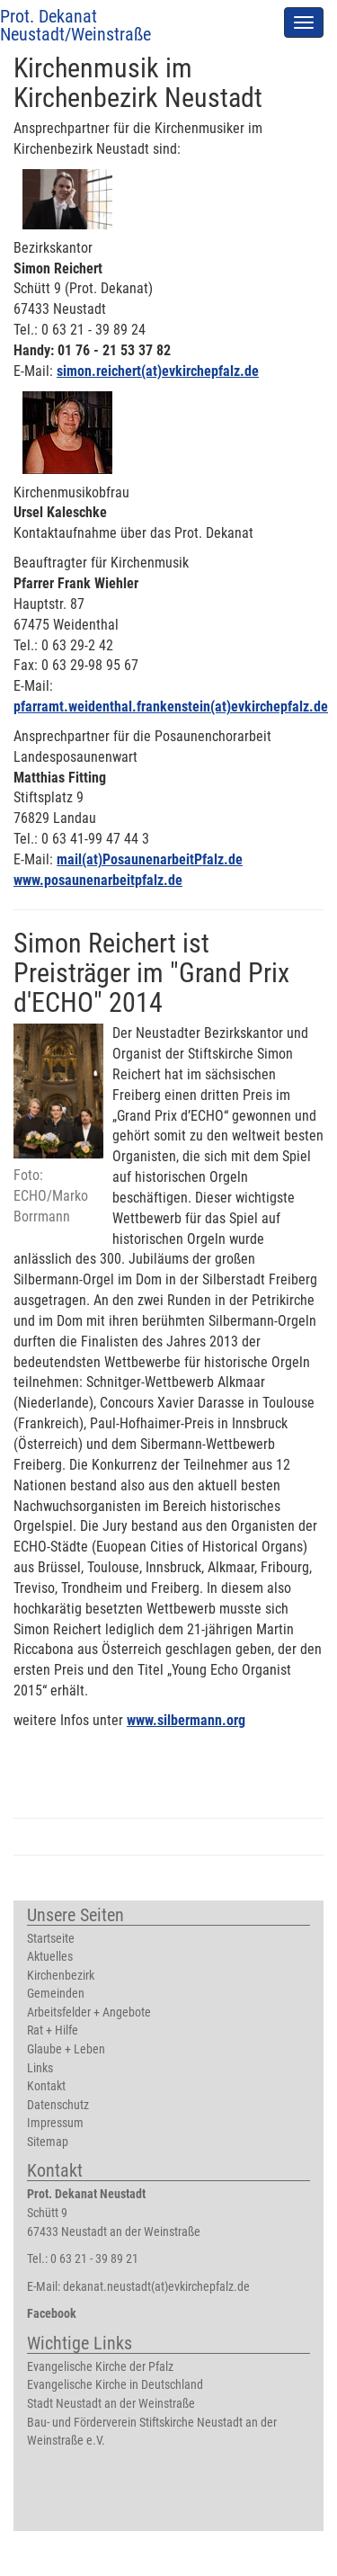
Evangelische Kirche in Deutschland (115, 2385)
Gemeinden (55, 1993)
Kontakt (46, 2086)
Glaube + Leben (66, 2049)
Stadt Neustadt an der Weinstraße (111, 2403)
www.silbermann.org (186, 1720)
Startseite (51, 1938)
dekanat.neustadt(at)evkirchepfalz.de (156, 2286)
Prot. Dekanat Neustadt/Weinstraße (75, 25)
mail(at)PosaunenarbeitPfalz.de (150, 859)
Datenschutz (58, 2105)
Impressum (55, 2123)
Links (40, 2068)
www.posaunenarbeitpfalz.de (97, 880)
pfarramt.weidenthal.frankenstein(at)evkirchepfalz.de (170, 706)
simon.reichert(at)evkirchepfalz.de (158, 371)
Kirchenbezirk (60, 1975)
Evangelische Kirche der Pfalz (100, 2367)
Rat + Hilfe (52, 2030)
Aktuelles (50, 1956)
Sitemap (47, 2142)
